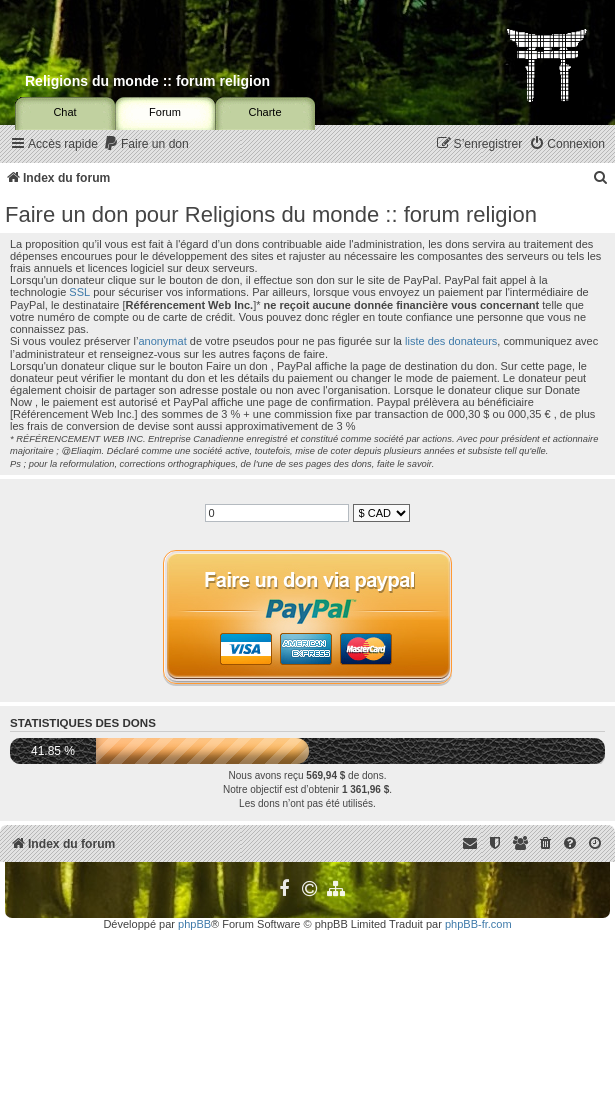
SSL (79, 292)
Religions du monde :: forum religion (147, 81)
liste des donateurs (451, 341)
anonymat (162, 341)
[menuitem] (146, 144)
